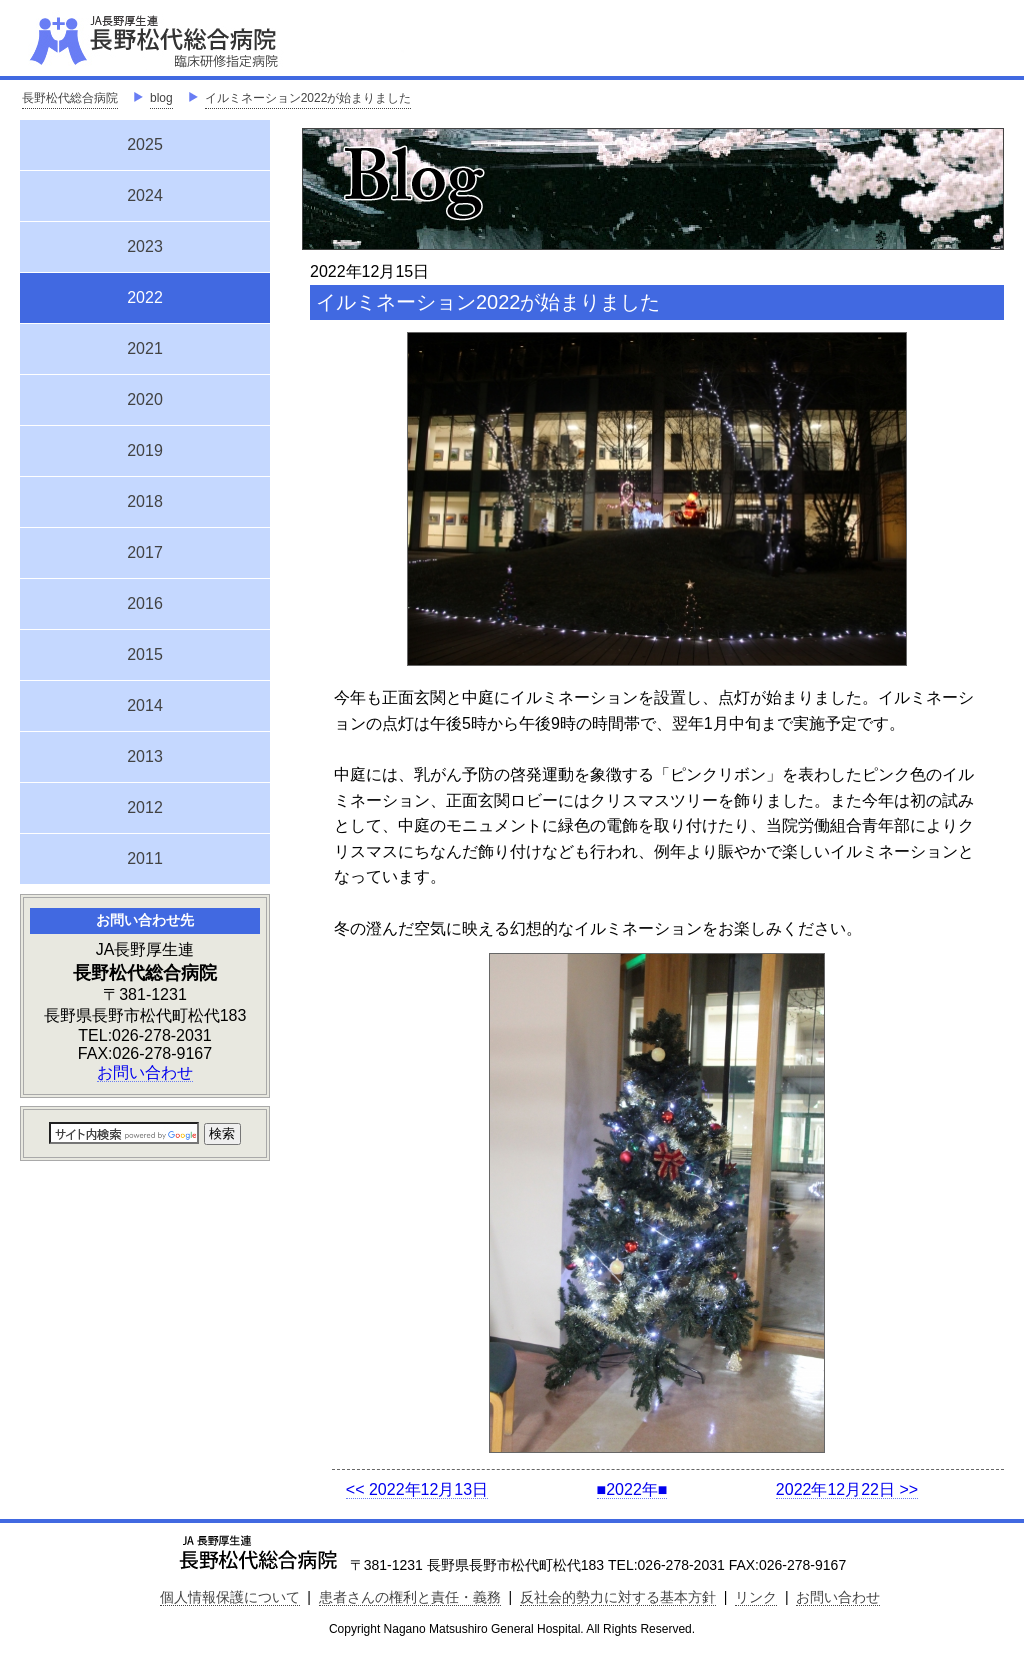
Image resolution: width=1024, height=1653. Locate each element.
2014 (145, 705)
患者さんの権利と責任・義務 (410, 1597)
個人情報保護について (230, 1597)
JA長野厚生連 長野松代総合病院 (215, 40)
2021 (145, 348)
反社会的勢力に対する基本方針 (618, 1597)
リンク (756, 1597)
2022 (145, 295)
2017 (145, 552)
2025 (145, 144)
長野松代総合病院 (70, 98)
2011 (145, 858)
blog (161, 98)
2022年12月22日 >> (847, 1489)
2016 (145, 603)
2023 (145, 246)
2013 (145, 756)
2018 (145, 501)
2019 (145, 450)
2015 (145, 654)
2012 (145, 807)
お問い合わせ (145, 1072)
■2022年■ (632, 1489)
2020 (145, 399)
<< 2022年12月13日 (417, 1489)
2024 (145, 195)
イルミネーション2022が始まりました (308, 98)
